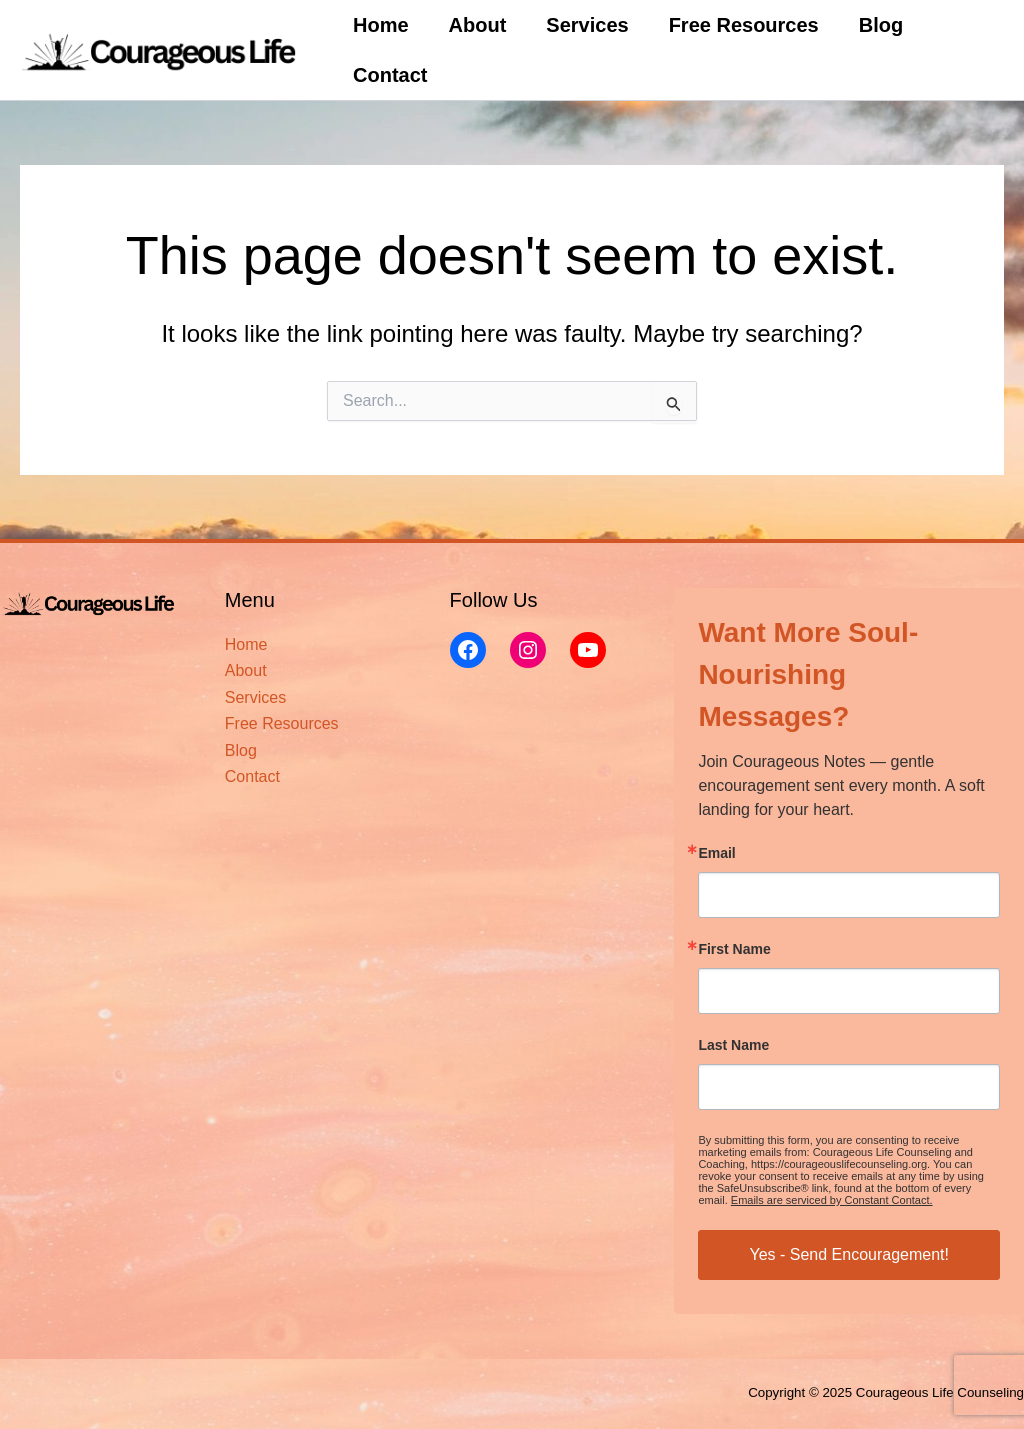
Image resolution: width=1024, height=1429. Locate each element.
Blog (881, 25)
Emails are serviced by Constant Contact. (832, 1200)
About (478, 25)
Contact (390, 75)
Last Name (733, 1045)
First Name (734, 949)
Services (587, 25)
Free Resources (744, 25)
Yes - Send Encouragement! (849, 1254)
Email (716, 853)
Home (381, 25)
